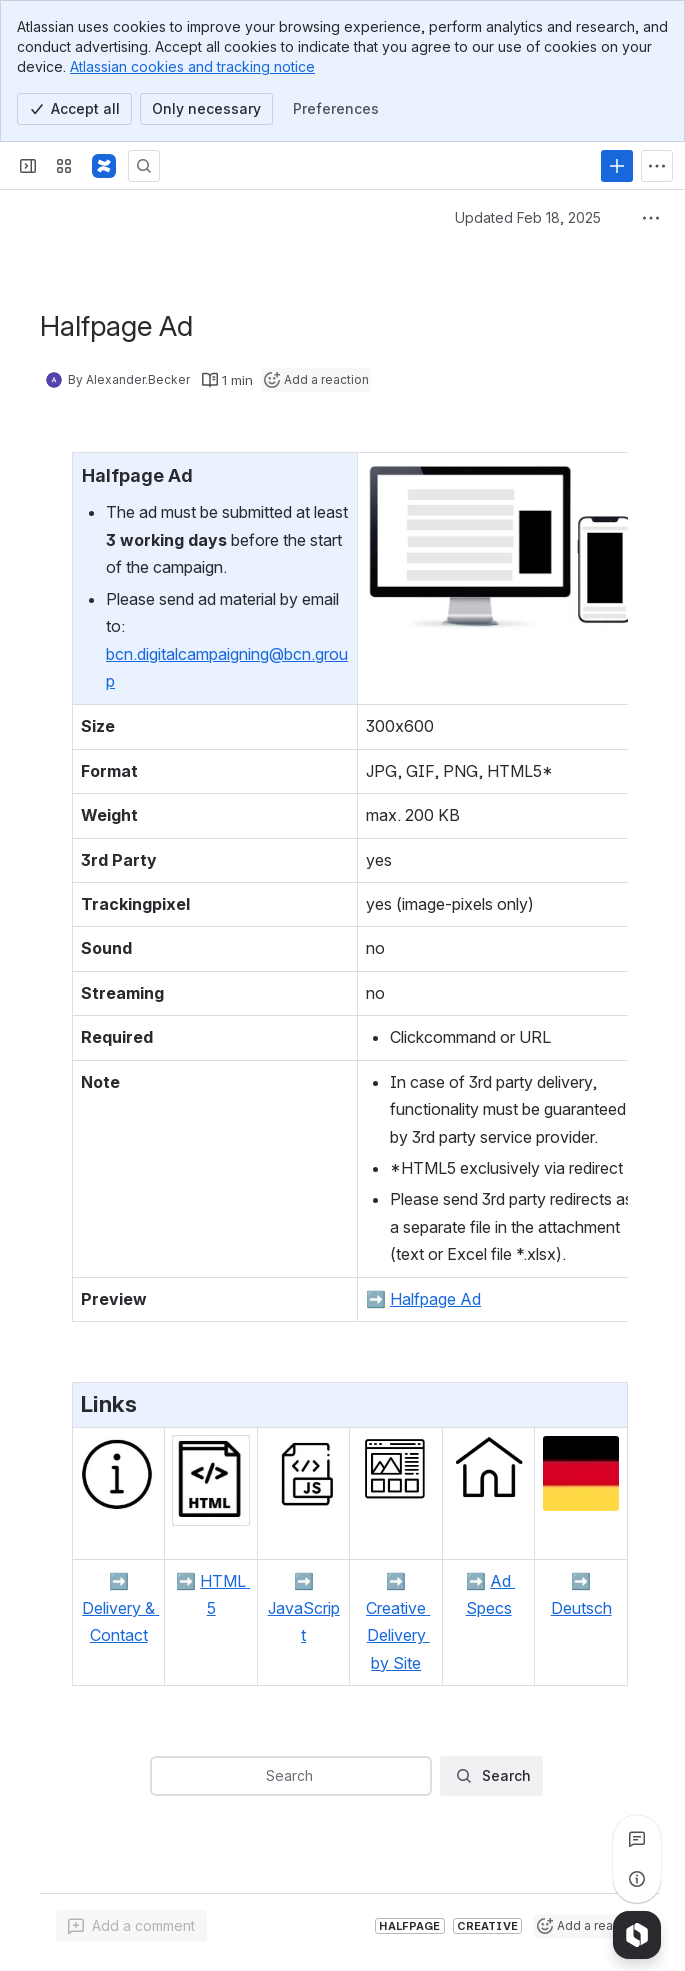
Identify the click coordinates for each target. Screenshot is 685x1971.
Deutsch (581, 1608)
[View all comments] (637, 1839)
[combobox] (164, 1776)
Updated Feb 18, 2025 (528, 217)
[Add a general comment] (131, 1926)
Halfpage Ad (435, 1299)
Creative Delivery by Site (398, 1635)
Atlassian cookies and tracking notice (192, 66)
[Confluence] (104, 166)
